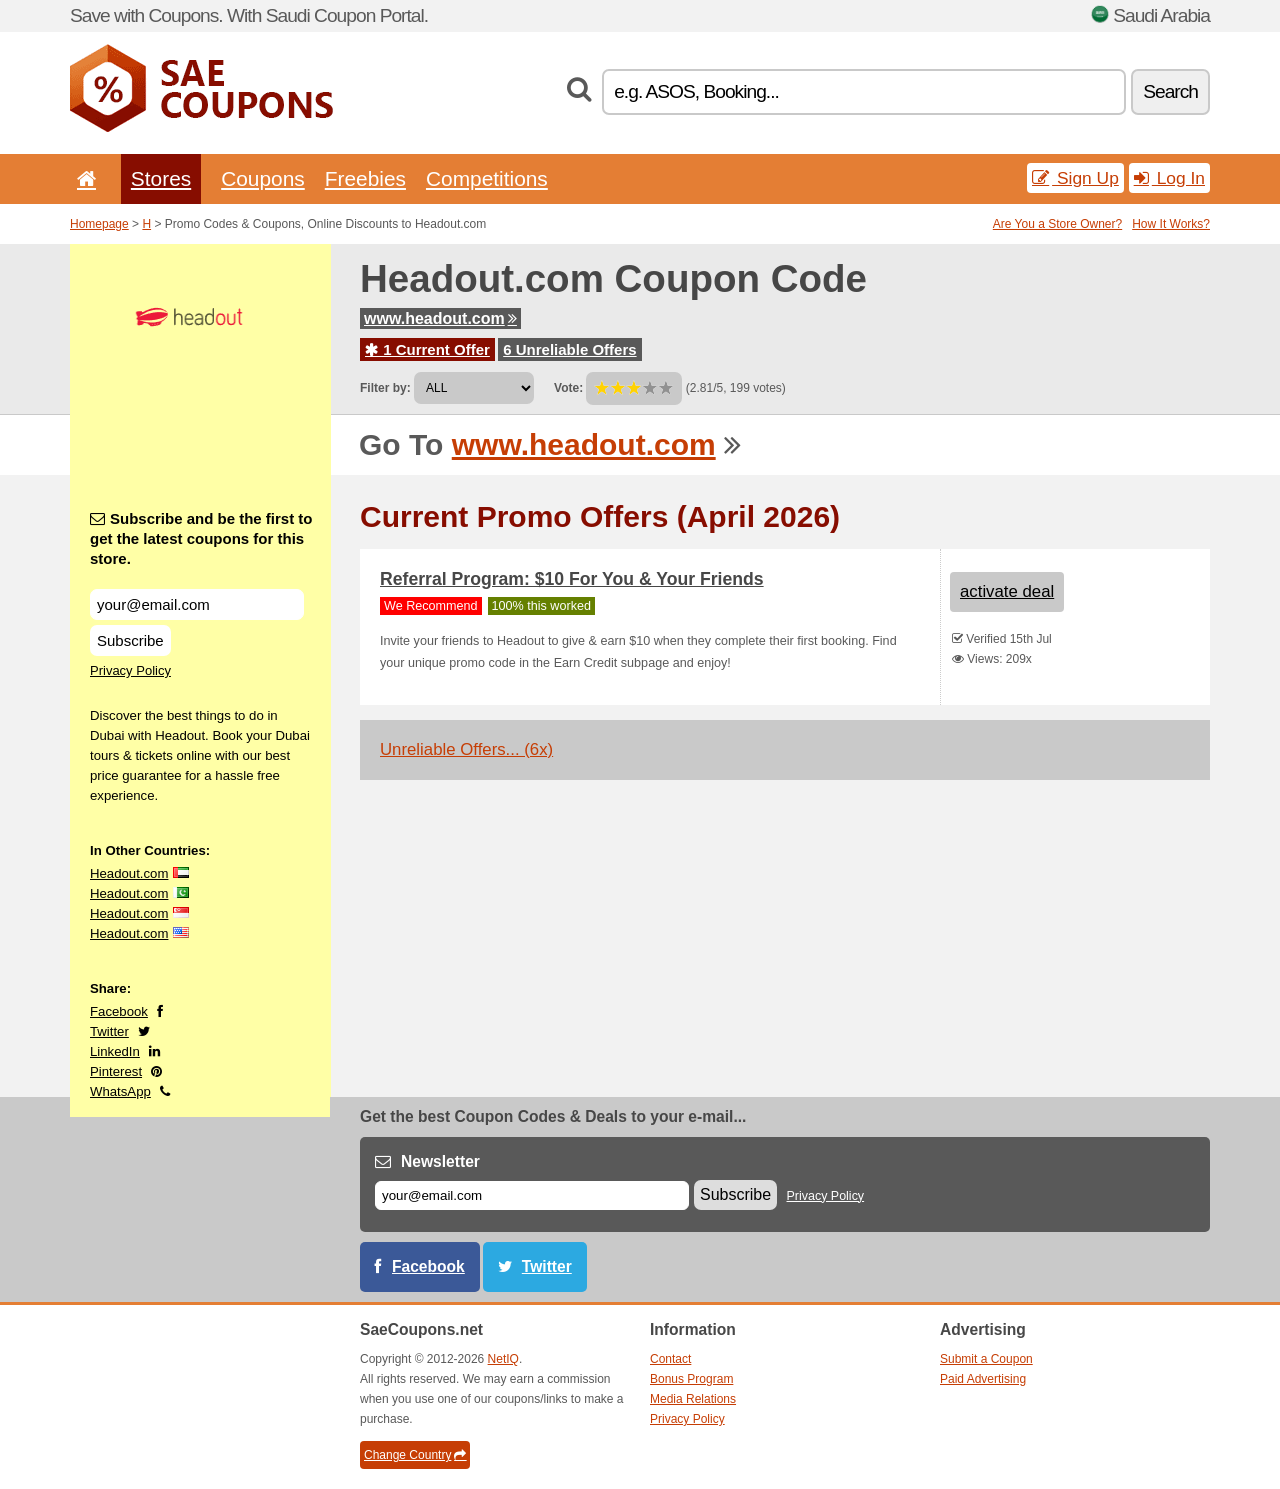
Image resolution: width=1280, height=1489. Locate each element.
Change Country (415, 1455)
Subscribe (130, 640)
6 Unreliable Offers (569, 349)
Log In (1169, 178)
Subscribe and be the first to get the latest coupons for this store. (201, 538)
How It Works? (1171, 224)
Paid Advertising (983, 1379)
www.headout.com (440, 318)
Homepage (99, 224)
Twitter (109, 1031)
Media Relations (693, 1399)
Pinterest (116, 1071)
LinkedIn (115, 1051)
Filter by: (385, 388)
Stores (161, 178)
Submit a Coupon (986, 1359)
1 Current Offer (427, 349)
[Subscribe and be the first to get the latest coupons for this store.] (197, 604)
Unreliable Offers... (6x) (466, 749)
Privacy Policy (130, 670)
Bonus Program (691, 1379)
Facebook (119, 1011)
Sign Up (1075, 178)
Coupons (263, 178)
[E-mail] (532, 1195)
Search (1170, 91)
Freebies (365, 178)
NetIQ (503, 1359)
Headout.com (129, 873)
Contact (670, 1359)
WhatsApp (120, 1091)
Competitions (487, 178)
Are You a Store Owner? (1057, 224)
